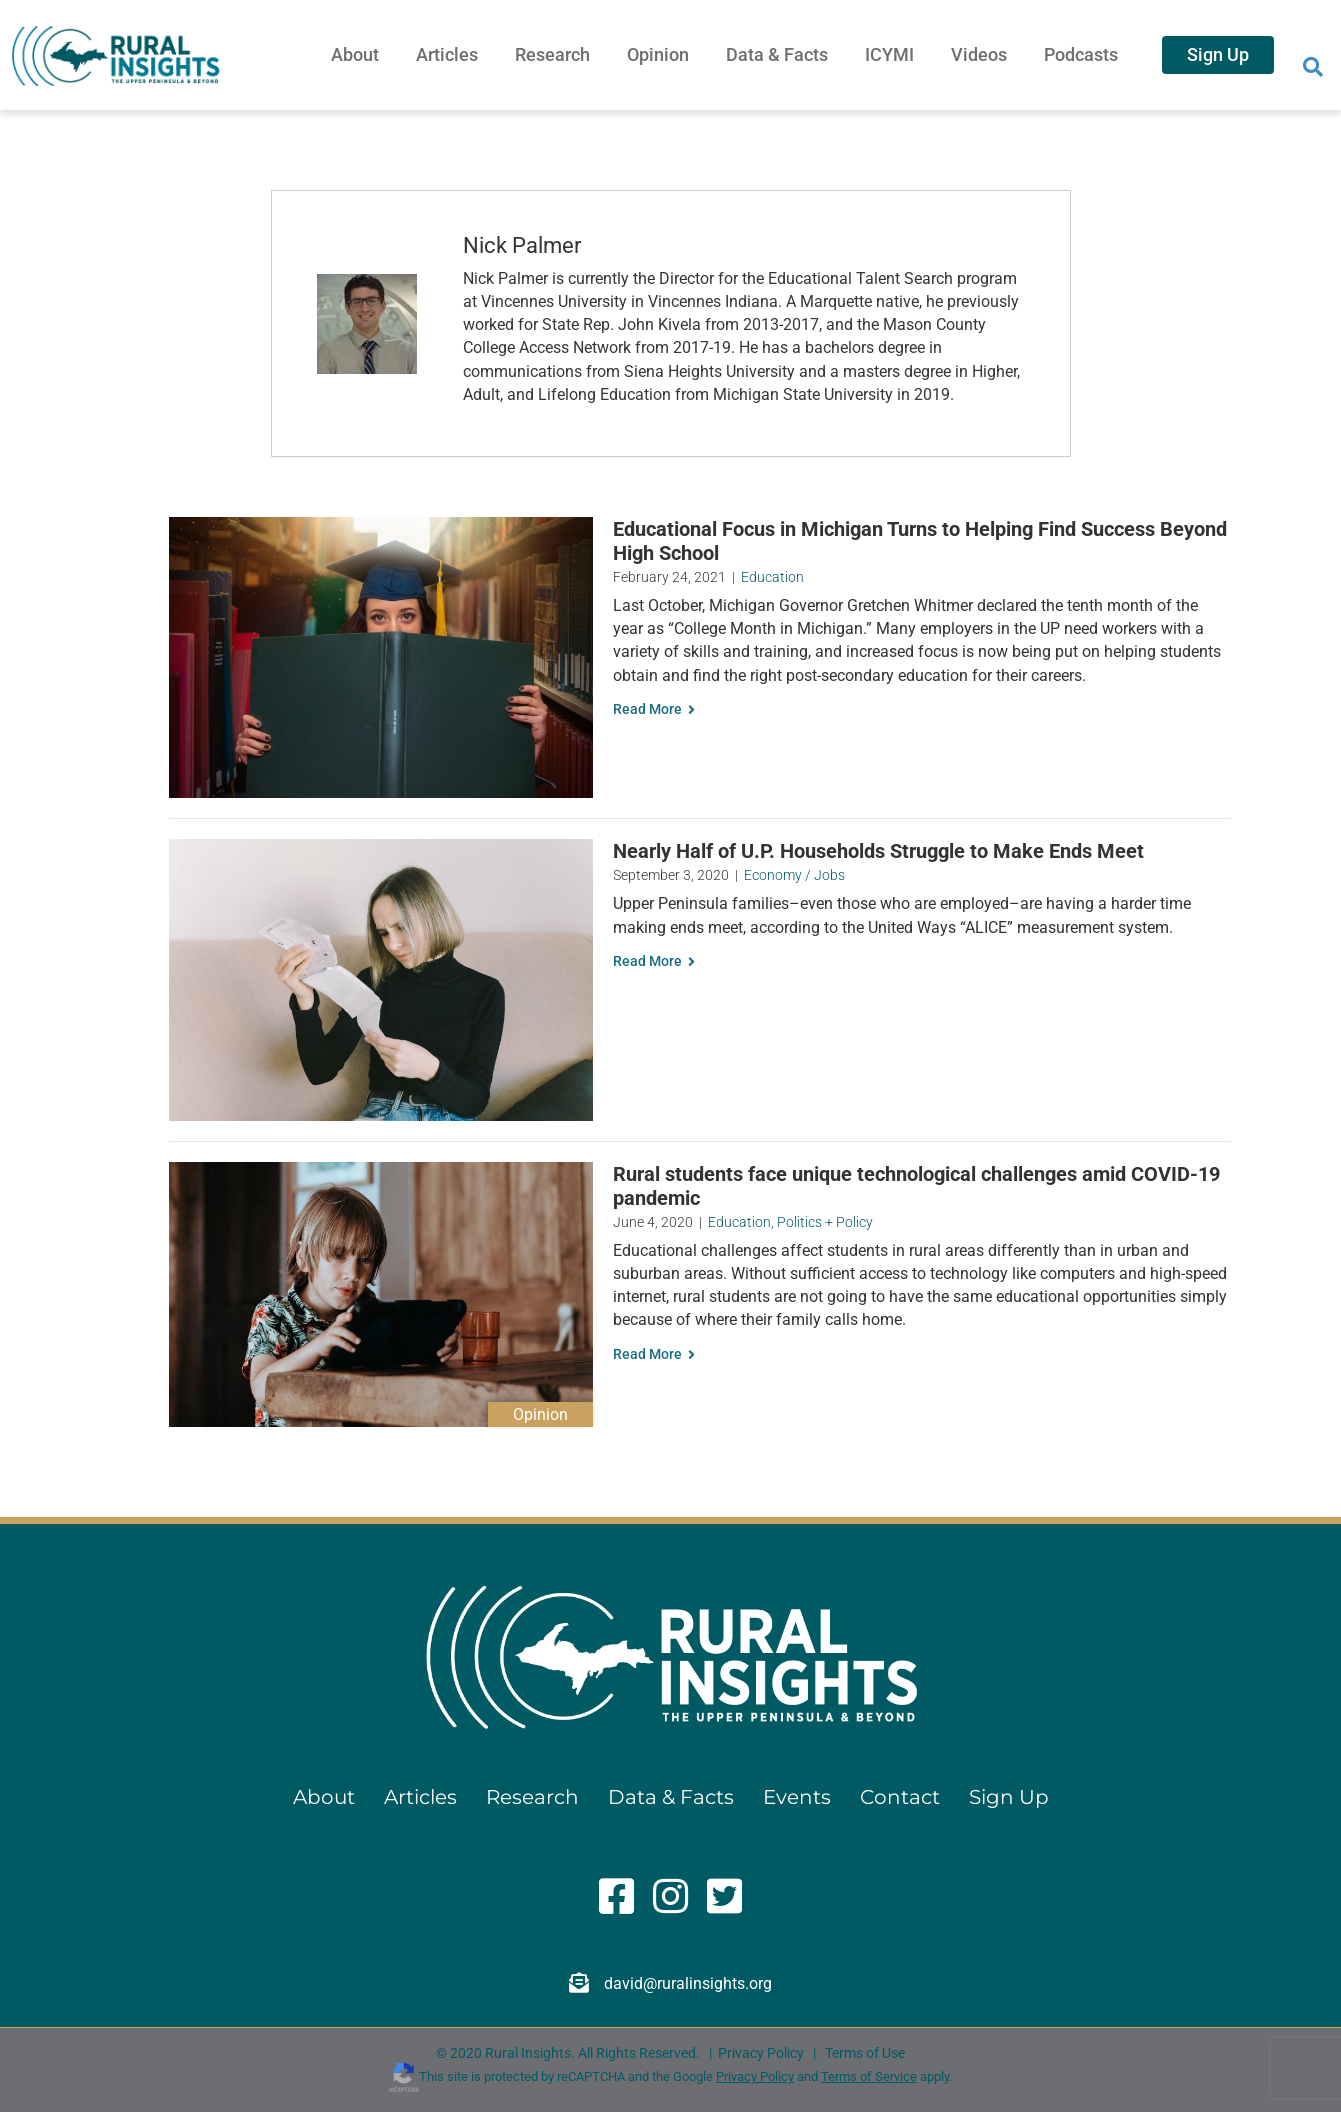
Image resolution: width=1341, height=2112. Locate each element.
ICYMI (889, 54)
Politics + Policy (825, 1222)
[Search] (1313, 67)
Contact (900, 1797)
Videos (979, 54)
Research (552, 54)
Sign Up (1218, 54)
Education (772, 577)
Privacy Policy (761, 2053)
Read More (654, 709)
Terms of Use (865, 2053)
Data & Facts (777, 54)
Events (797, 1797)
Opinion (658, 54)
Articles (447, 54)
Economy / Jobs (794, 875)
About (355, 54)
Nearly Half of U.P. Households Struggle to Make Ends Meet (878, 851)
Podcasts (1081, 54)
